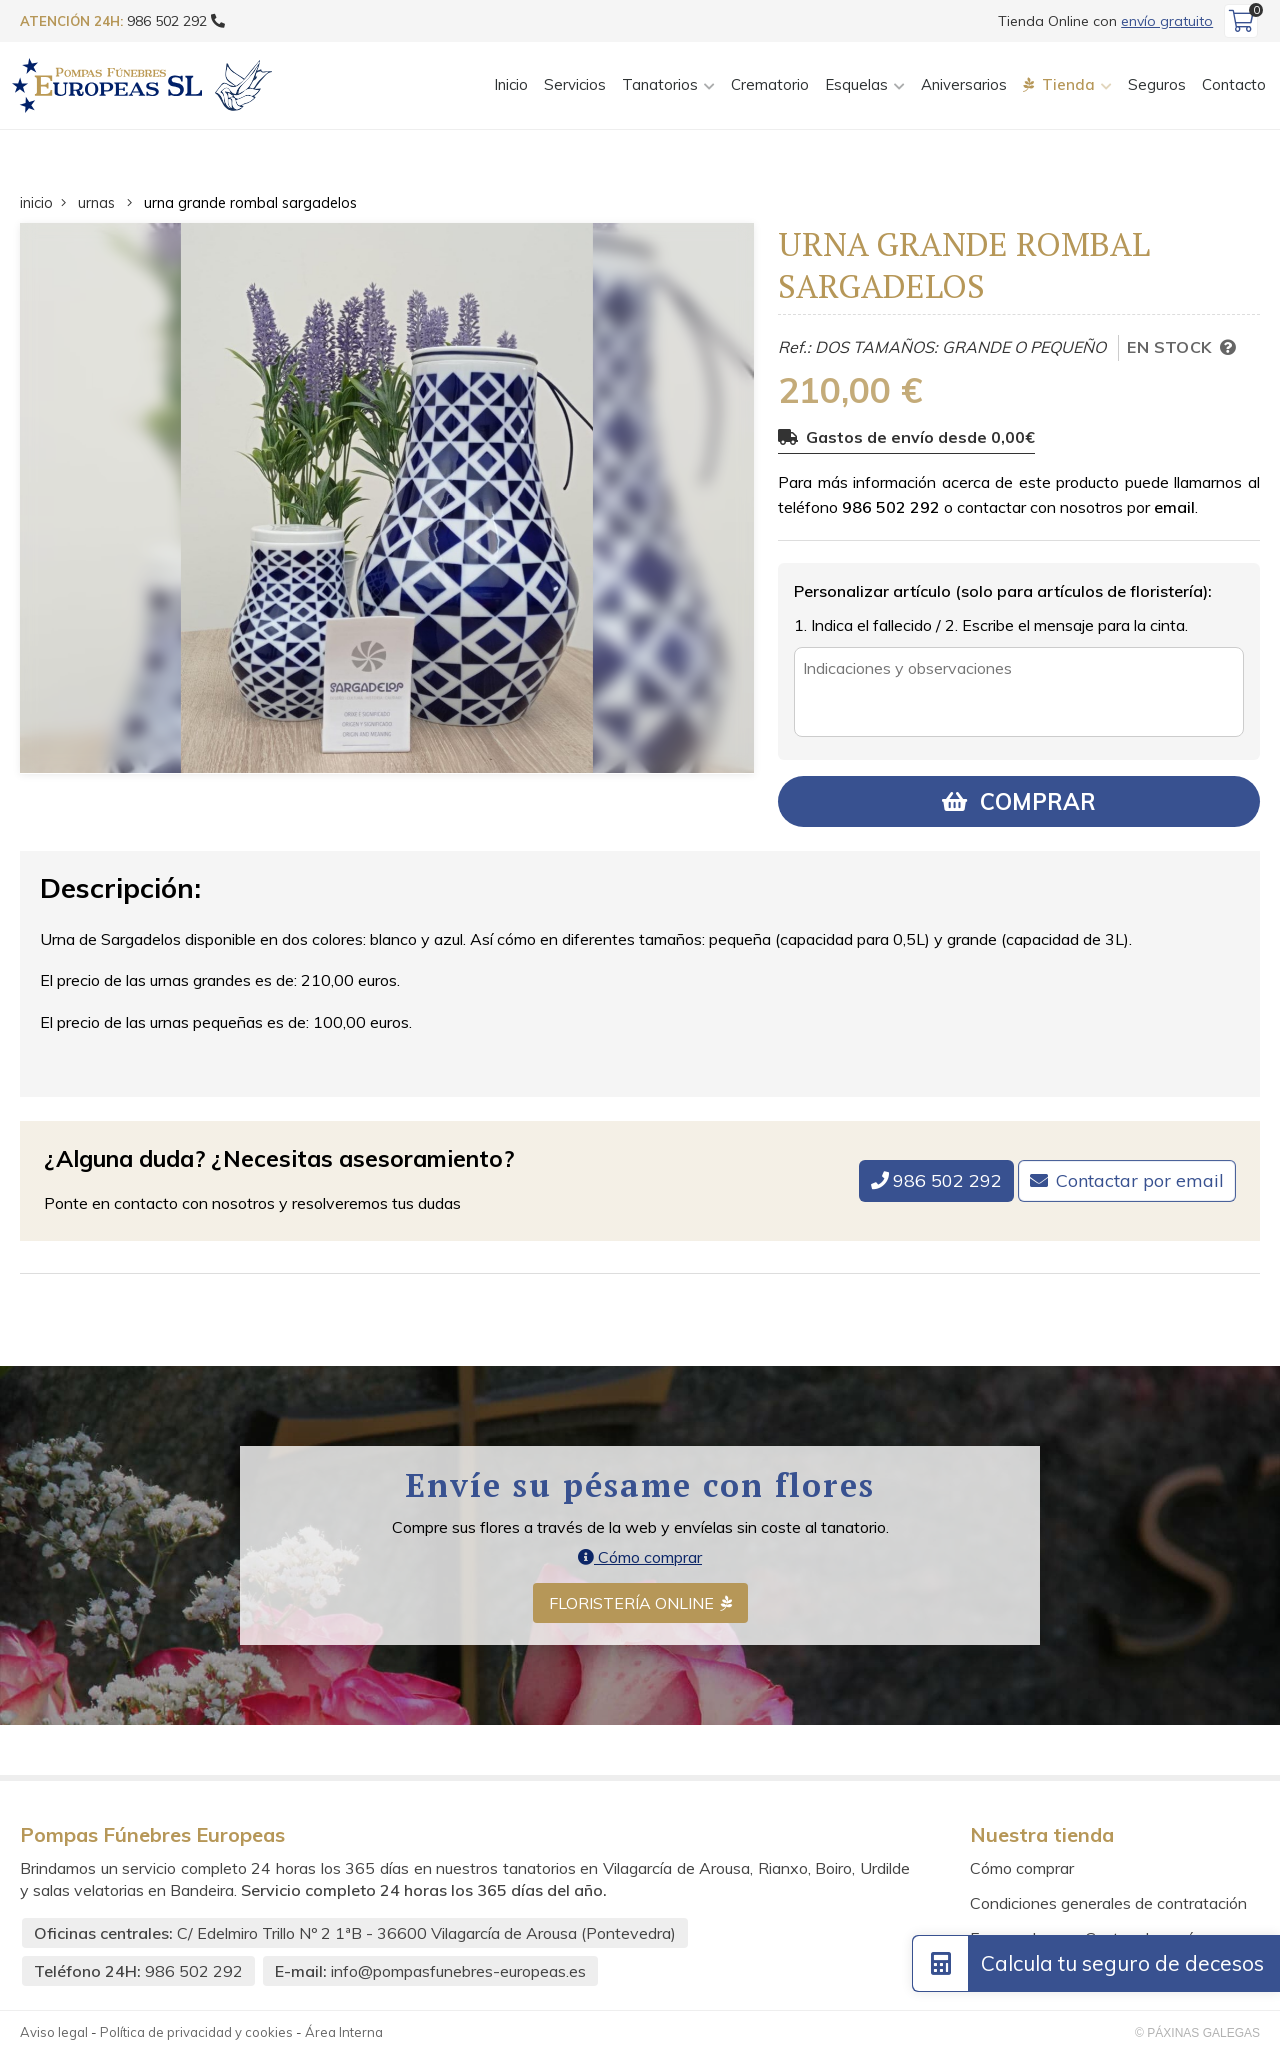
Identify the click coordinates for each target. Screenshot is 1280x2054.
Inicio (511, 84)
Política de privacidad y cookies (196, 2032)
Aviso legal (54, 2032)
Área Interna (344, 2032)
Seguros (1157, 84)
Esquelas (856, 84)
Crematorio (770, 84)
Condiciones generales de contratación (1108, 1903)
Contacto (1234, 84)
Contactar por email (1140, 1180)
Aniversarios (964, 84)
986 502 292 (891, 507)
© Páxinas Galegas (1197, 2033)
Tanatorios (660, 84)
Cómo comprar (640, 1557)
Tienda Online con (1105, 21)
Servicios (575, 84)
